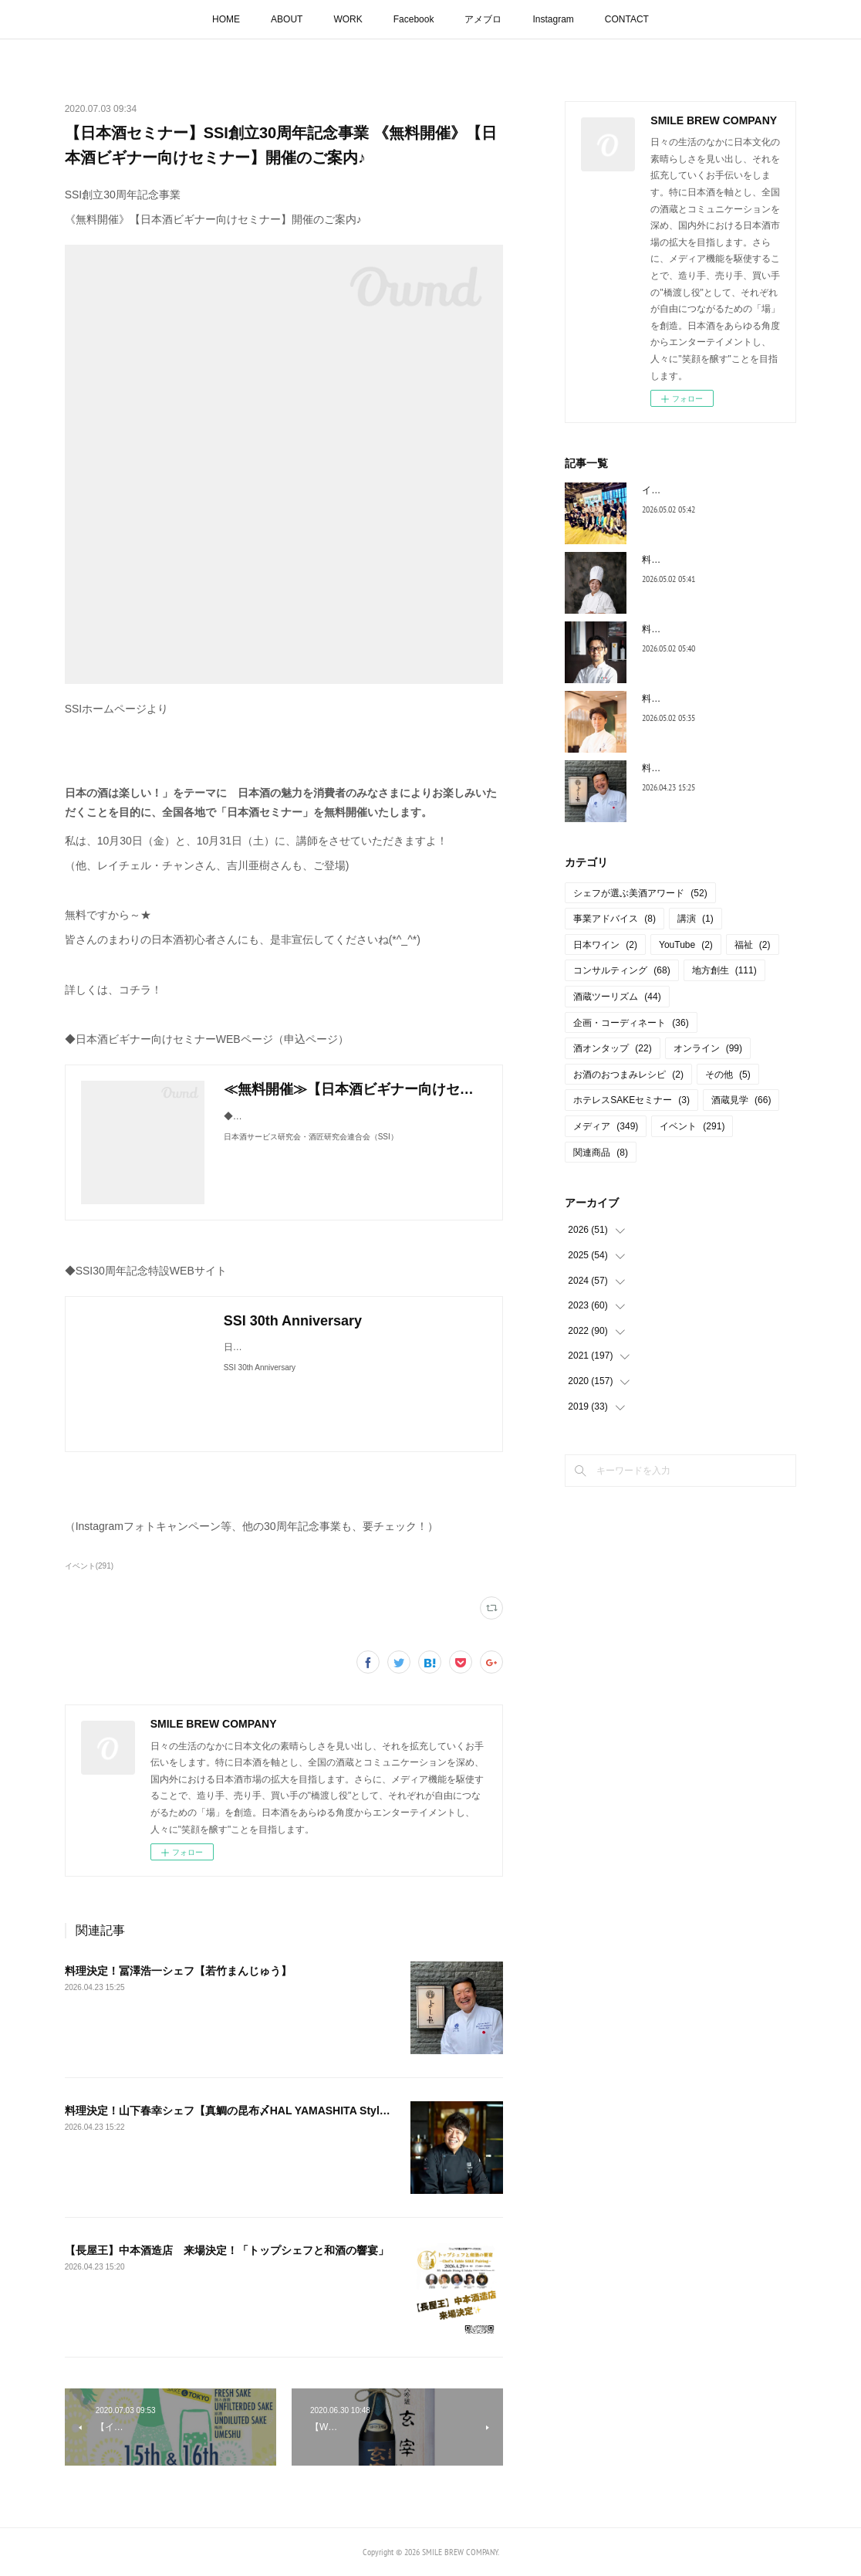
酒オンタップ (612, 1048)
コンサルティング (621, 970)
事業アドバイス (614, 918)
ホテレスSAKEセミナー (631, 1100)
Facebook (413, 19)
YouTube (686, 944)
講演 (695, 918)
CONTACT (627, 19)
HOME (226, 19)
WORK (347, 19)
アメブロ (482, 19)
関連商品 (600, 1152)
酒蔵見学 (741, 1100)
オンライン (708, 1048)
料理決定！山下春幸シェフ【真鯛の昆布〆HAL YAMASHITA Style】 (231, 2110)
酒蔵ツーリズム (616, 996)
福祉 (752, 944)
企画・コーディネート (630, 1022)
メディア (605, 1126)
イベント (692, 1126)
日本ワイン (605, 944)
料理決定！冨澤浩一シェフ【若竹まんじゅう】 (178, 1971)
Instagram (552, 19)
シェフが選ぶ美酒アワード (640, 893)
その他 (728, 1074)
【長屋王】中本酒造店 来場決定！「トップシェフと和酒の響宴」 (227, 2250)
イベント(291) (89, 1566)
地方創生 (724, 970)
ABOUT (286, 19)
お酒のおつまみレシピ (628, 1074)
